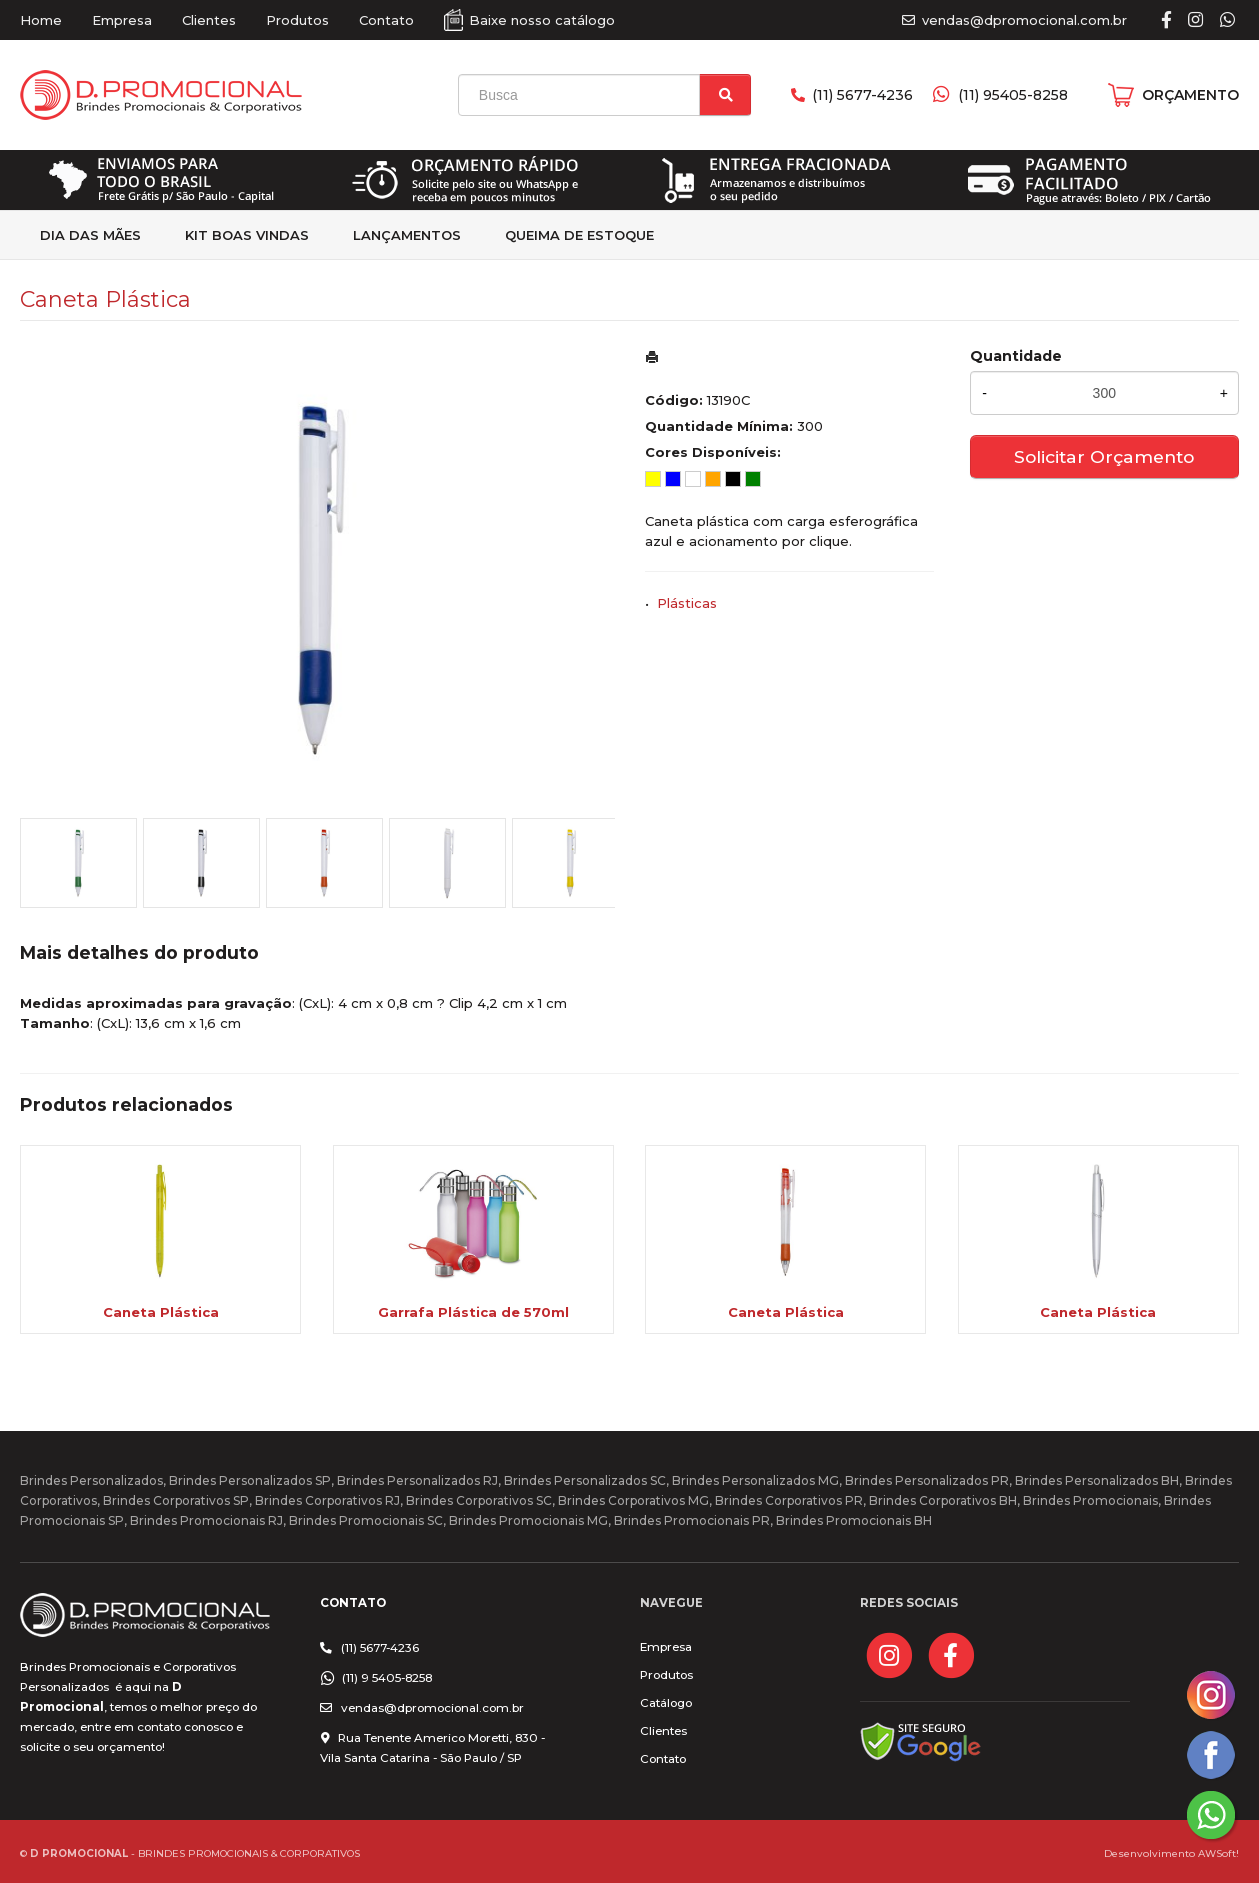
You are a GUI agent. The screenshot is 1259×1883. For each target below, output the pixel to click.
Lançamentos (407, 235)
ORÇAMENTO (1190, 95)
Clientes (209, 20)
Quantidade (1016, 356)
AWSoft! (1218, 1853)
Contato (386, 20)
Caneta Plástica (161, 1312)
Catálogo (666, 1703)
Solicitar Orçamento (1104, 456)
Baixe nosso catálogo (542, 20)
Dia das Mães (90, 235)
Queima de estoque (579, 235)
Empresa (122, 20)
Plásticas (687, 603)
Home (41, 20)
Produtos (297, 20)
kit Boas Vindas (247, 235)
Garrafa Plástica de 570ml (473, 1312)
